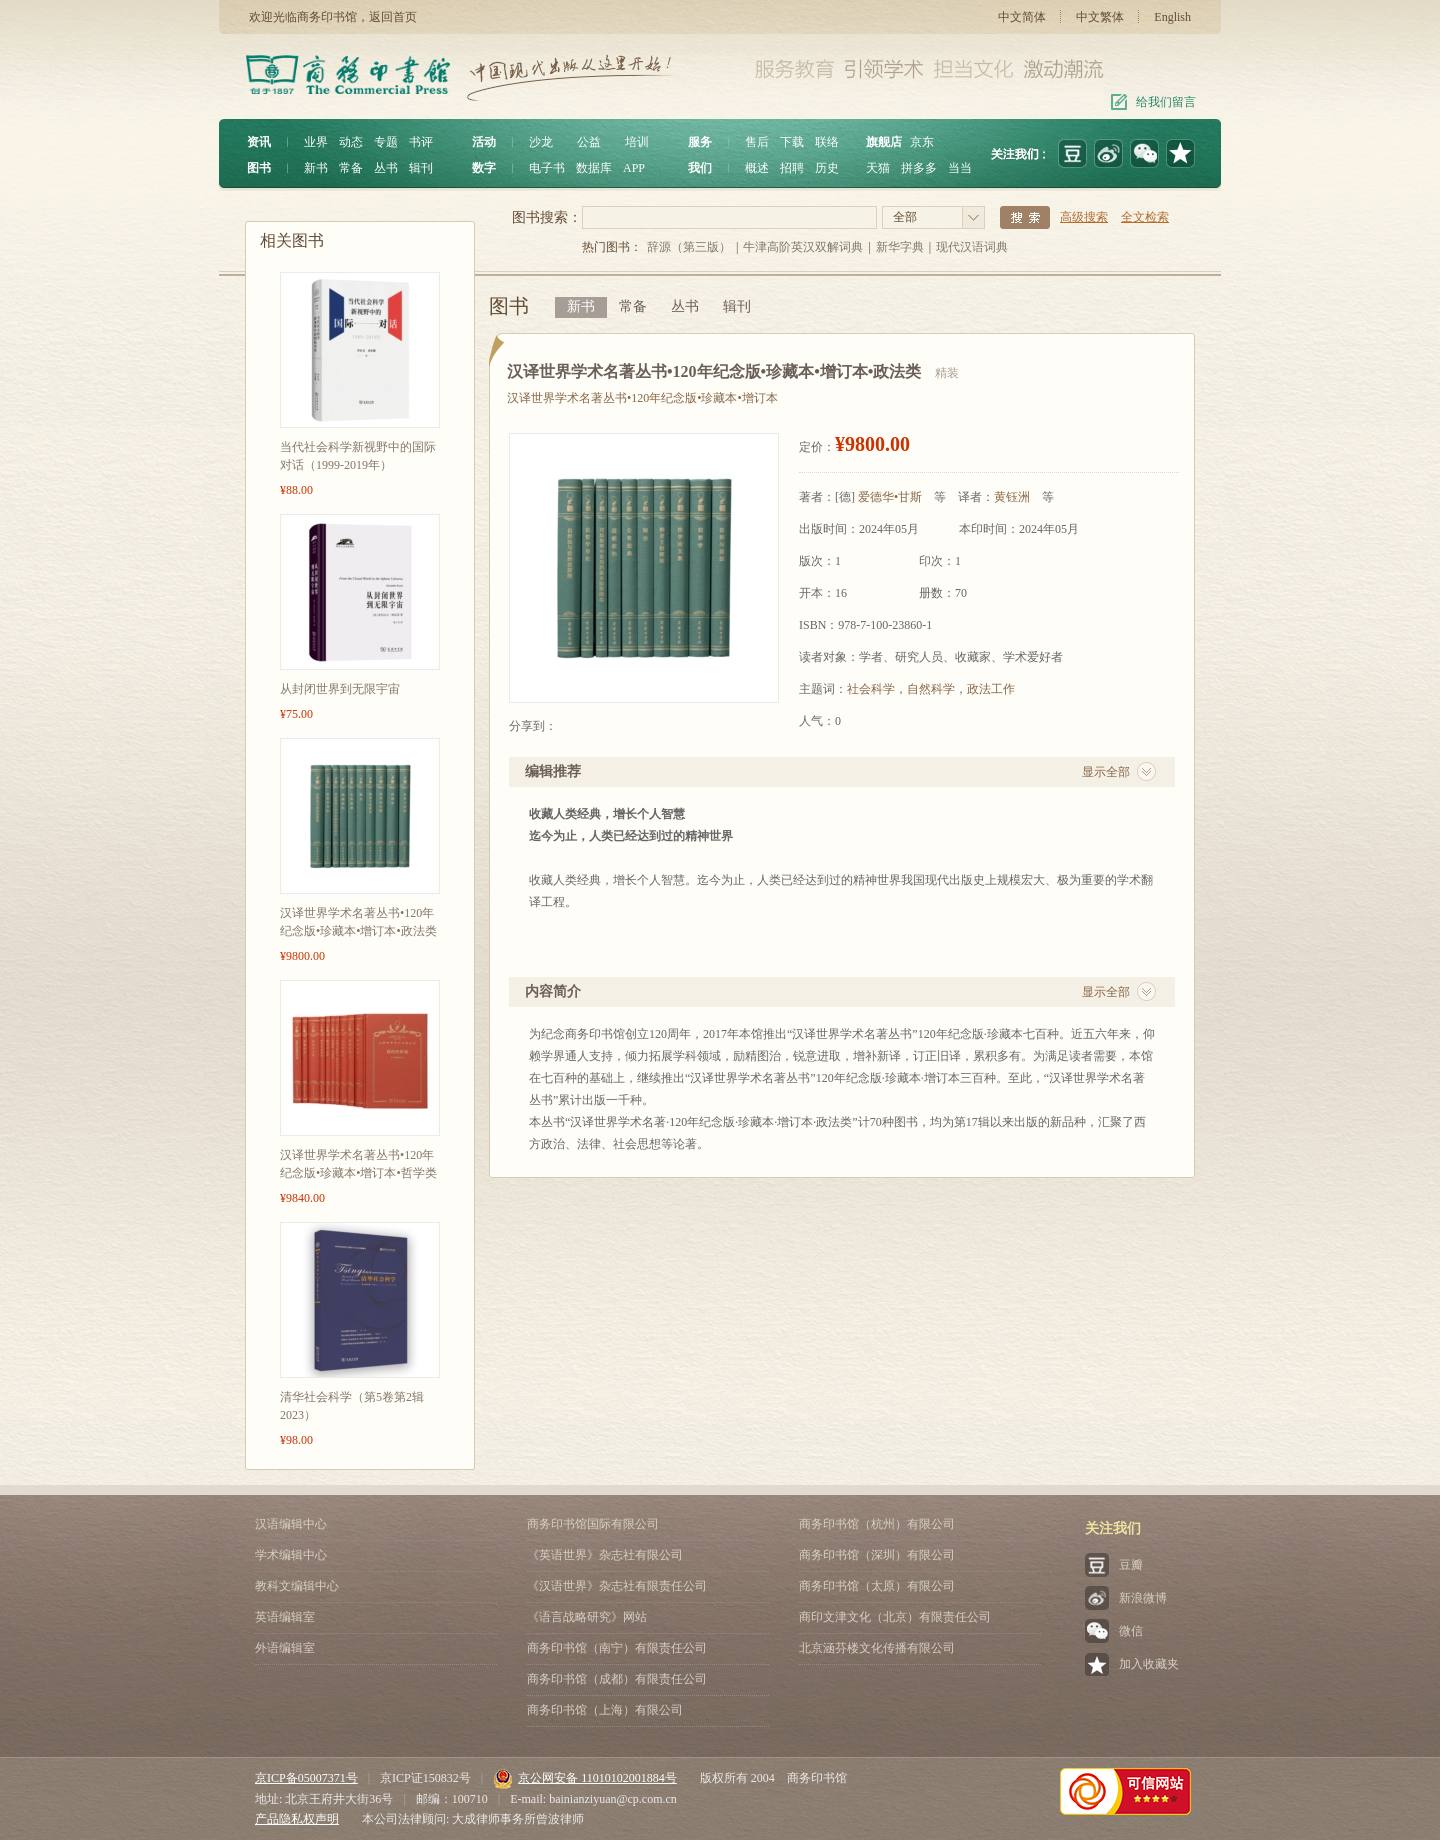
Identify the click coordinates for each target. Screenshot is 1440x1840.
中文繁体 (1100, 17)
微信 (1131, 1631)
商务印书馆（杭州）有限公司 (877, 1524)
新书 (316, 168)
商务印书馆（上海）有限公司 (605, 1710)
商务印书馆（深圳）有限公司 (877, 1555)
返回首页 (393, 17)
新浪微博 (1143, 1598)
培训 (637, 142)
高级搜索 (1084, 217)
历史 (827, 168)
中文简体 (1022, 17)
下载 (792, 142)
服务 (700, 142)
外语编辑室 (285, 1648)
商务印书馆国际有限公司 (593, 1524)
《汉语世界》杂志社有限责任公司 (617, 1586)
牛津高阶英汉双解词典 (803, 247)
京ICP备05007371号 (306, 1778)
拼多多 (919, 168)
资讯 (259, 142)
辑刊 (421, 168)
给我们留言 (1166, 102)
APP (634, 168)
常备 (351, 168)
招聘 (792, 168)
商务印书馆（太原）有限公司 (877, 1586)
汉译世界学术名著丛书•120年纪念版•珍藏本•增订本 (642, 398)
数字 (484, 168)
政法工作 (991, 689)
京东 (922, 142)
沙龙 (541, 142)
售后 (757, 142)
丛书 (386, 168)
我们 (700, 168)
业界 (316, 142)
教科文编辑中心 (297, 1586)
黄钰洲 (1012, 497)
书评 (421, 142)
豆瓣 (1131, 1565)
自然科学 (931, 689)
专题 (386, 142)
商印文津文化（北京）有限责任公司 (895, 1617)
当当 (960, 168)
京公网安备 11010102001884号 (585, 1778)
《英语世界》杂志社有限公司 (605, 1555)
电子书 (547, 168)
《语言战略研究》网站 (587, 1617)
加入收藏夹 (1149, 1664)
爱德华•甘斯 (890, 497)
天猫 (878, 168)
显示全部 (1106, 772)
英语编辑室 (285, 1617)
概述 (757, 168)
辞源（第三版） (689, 247)
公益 (589, 142)
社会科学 (871, 689)
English (1172, 17)
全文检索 (1145, 217)
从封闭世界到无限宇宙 (340, 689)
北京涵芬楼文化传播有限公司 (877, 1648)
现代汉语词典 (972, 247)
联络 (827, 142)
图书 (259, 168)
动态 (351, 142)
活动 (484, 142)
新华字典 (900, 247)
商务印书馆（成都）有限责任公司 (617, 1679)
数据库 (594, 168)
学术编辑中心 (291, 1555)
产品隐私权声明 (297, 1819)
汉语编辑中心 (291, 1524)
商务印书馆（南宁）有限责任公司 (617, 1648)
